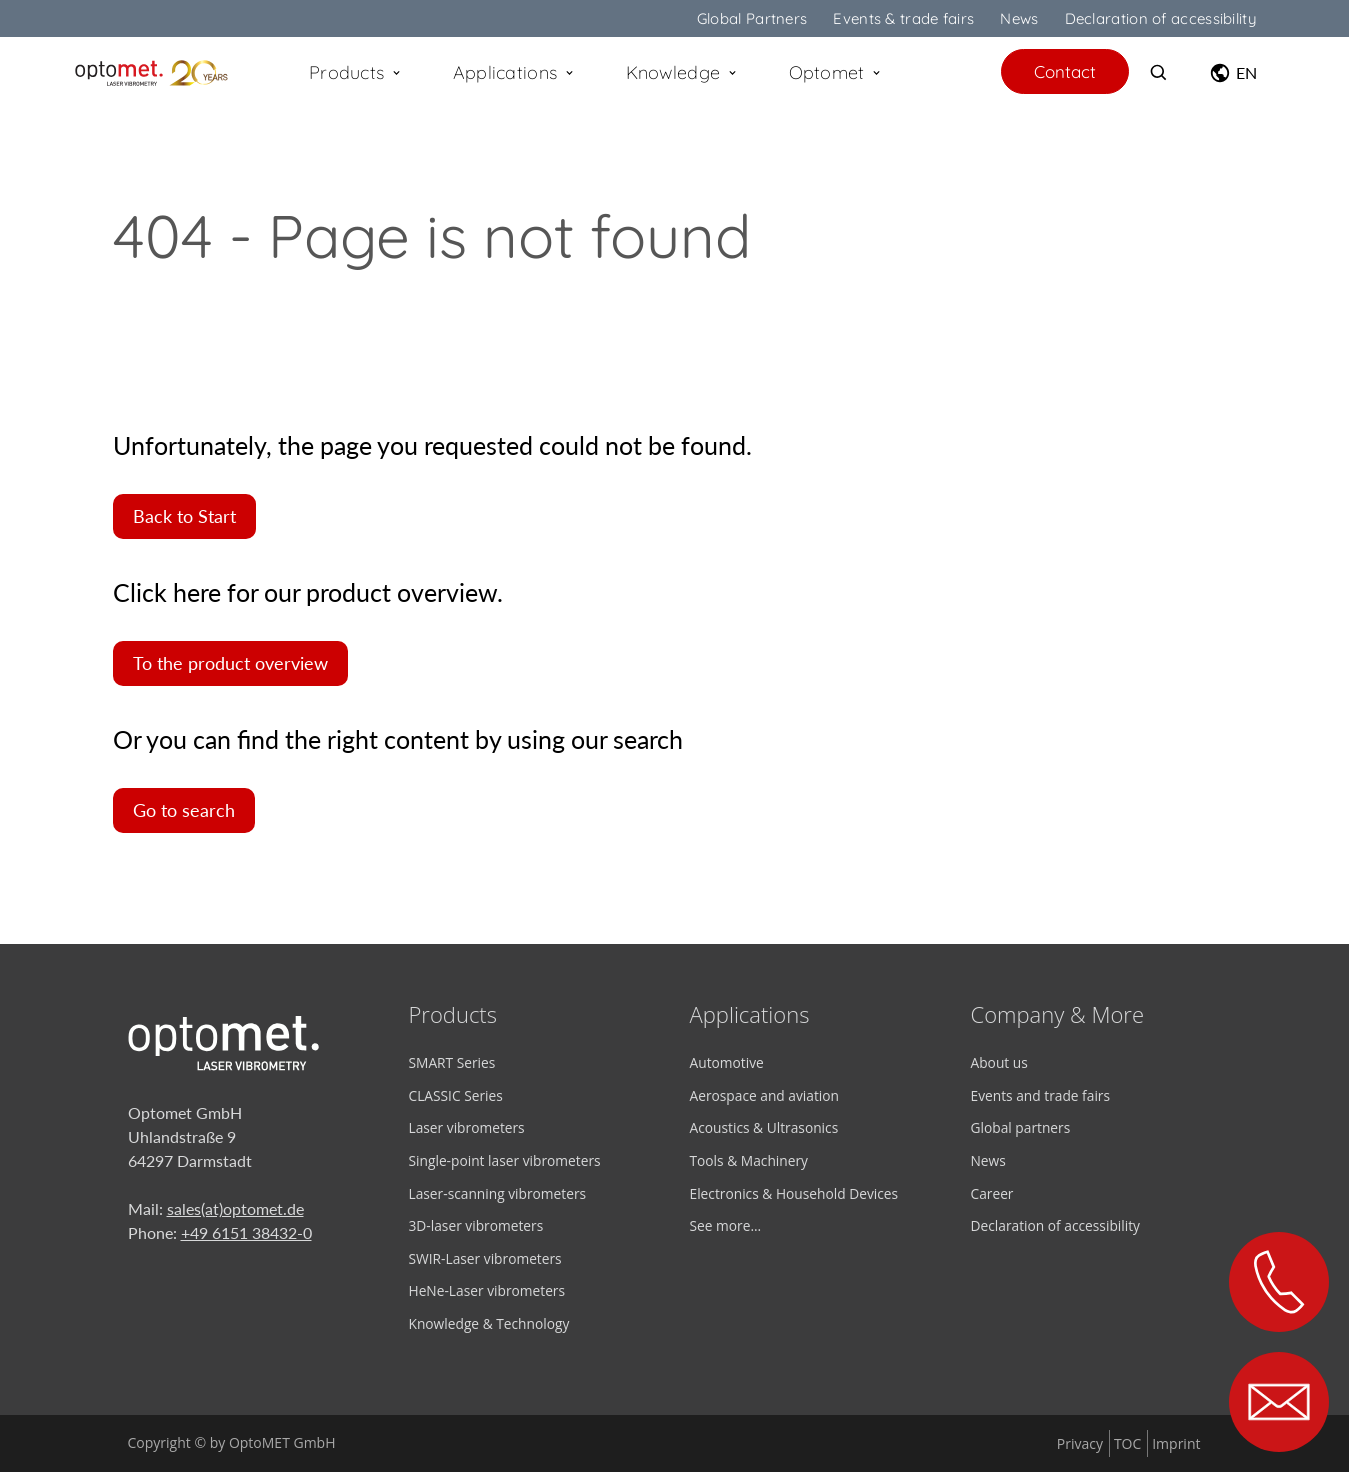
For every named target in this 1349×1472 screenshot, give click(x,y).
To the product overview (230, 663)
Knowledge (682, 72)
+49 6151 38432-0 (246, 1232)
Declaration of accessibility (1161, 18)
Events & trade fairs (903, 18)
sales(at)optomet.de (235, 1208)
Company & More (1058, 1014)
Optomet (836, 72)
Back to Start (184, 516)
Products (356, 72)
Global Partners (752, 18)
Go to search (184, 810)
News (1019, 18)
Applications (514, 72)
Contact (1065, 71)
